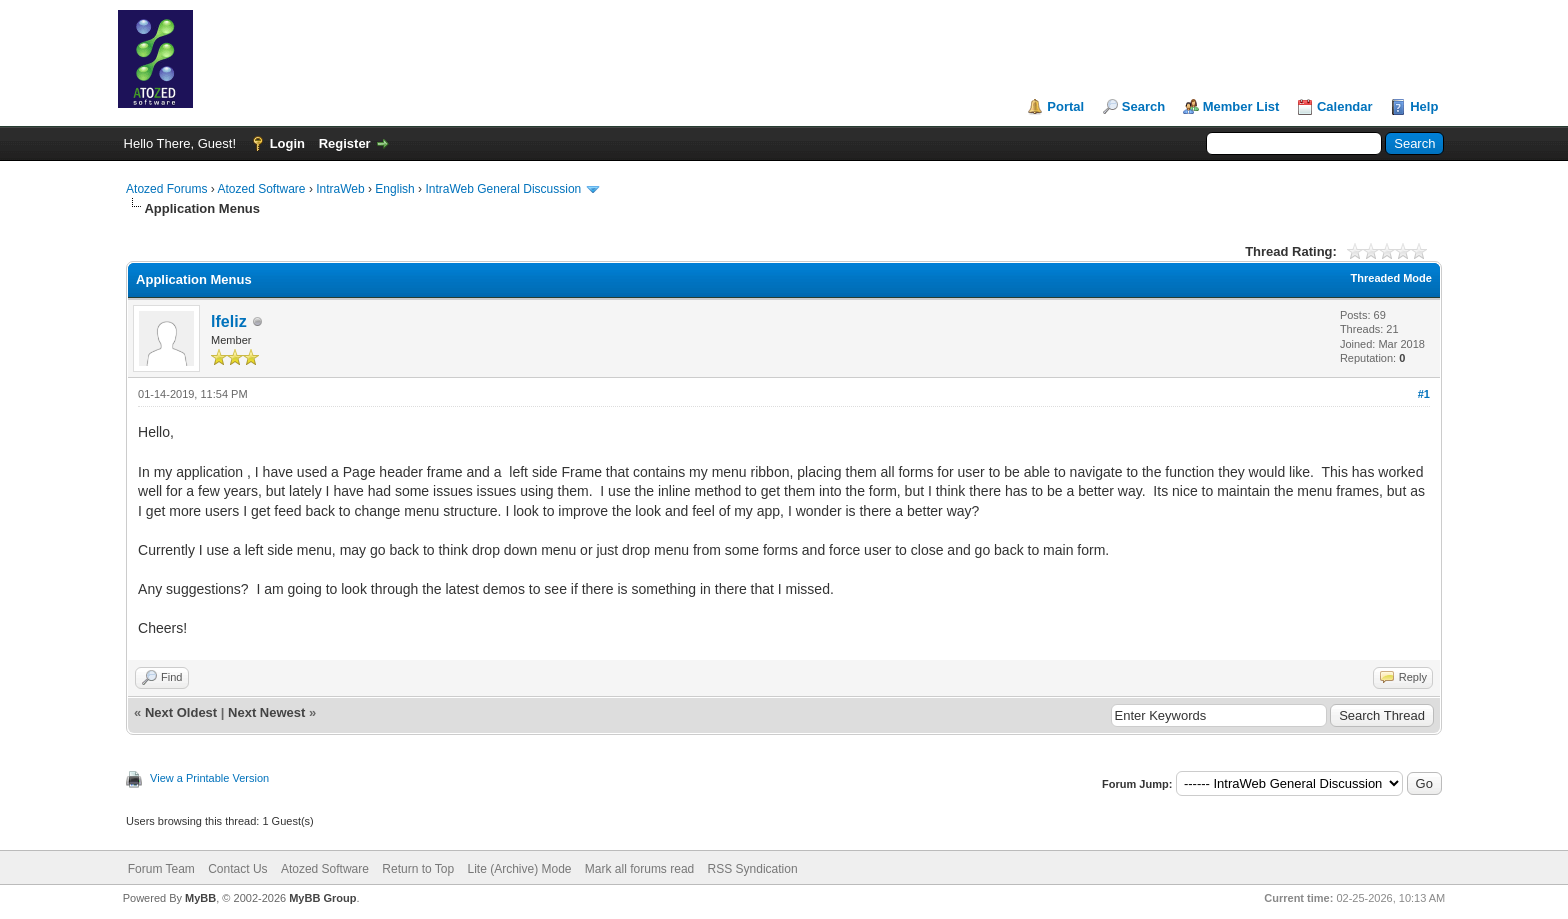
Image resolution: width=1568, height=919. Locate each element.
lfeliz (229, 321)
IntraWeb (340, 189)
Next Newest (266, 712)
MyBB (200, 898)
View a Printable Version (209, 778)
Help (1424, 106)
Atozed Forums (166, 189)
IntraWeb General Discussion (503, 189)
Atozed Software (261, 189)
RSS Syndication (753, 869)
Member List (1241, 106)
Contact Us (237, 869)
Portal (1065, 106)
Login (287, 143)
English (394, 189)
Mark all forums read (639, 869)
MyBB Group (322, 898)
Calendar (1345, 106)
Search (1143, 106)
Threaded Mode (1391, 278)
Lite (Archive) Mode (519, 869)
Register (345, 143)
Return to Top (418, 869)
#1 (1424, 394)
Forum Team (161, 869)
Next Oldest (181, 712)
